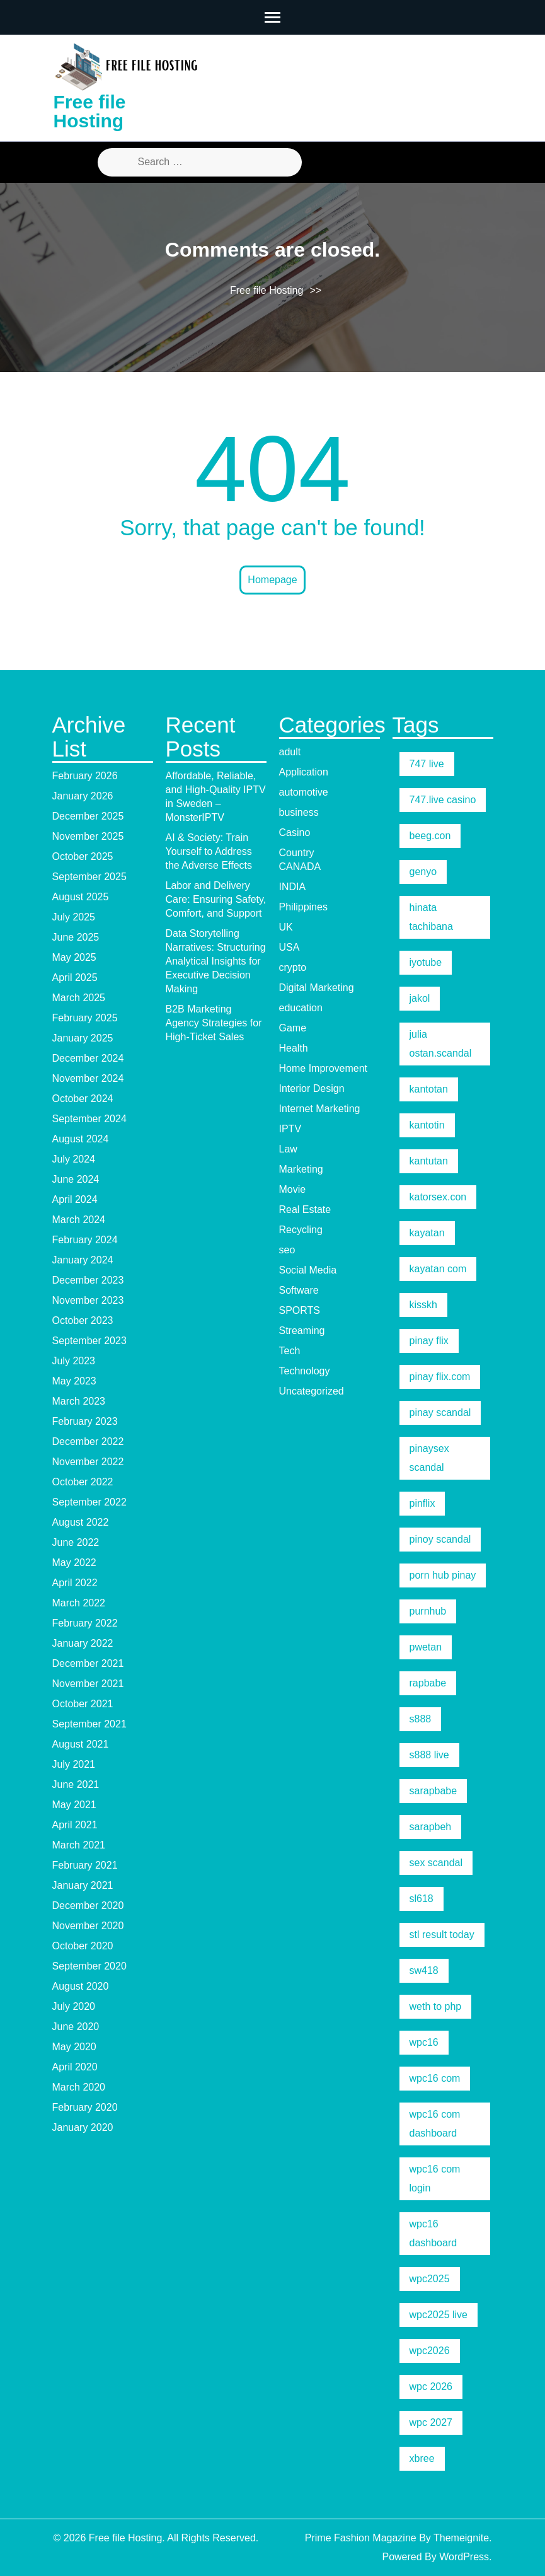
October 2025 (82, 856)
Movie (292, 1189)
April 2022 (75, 1582)
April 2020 (75, 2067)
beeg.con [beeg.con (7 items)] (430, 835)
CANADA (300, 866)
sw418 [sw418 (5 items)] (424, 1970)
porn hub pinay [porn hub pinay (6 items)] (443, 1575)
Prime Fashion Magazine (360, 2537)
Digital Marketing (316, 987)
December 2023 (88, 1280)
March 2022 (79, 1603)
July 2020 (74, 2006)
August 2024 (80, 1139)
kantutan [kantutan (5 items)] (429, 1161)
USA (289, 947)
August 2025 (80, 896)
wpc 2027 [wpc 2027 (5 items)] (431, 2422)
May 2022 (74, 1562)
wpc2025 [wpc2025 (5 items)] (430, 2278)
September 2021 (89, 1724)
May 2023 (74, 1381)
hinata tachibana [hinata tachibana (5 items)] (431, 917)
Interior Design (312, 1088)
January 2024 (82, 1260)
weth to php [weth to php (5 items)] (436, 2006)
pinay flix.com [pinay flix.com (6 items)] (440, 1376)
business (299, 812)
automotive (303, 792)
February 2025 (85, 1017)
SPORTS (300, 1310)
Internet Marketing (319, 1108)
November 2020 (88, 1925)
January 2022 (82, 1643)
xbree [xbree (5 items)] (422, 2458)
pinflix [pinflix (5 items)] (422, 1503)
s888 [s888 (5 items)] (421, 1719)
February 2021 (85, 1865)
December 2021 (88, 1663)
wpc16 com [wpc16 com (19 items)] (435, 2078)
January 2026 (82, 796)
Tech (290, 1350)
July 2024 (74, 1159)
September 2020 (89, 1966)
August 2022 (80, 1522)
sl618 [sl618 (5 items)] (421, 1898)
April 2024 (75, 1199)
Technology (304, 1371)
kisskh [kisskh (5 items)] (423, 1304)
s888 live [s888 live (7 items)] (429, 1754)
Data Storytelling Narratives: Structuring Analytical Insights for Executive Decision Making (216, 961)
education (301, 1007)
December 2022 (88, 1441)
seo (287, 1249)
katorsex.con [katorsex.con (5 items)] (438, 1197)
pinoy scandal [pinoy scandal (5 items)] (440, 1539)
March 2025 (79, 997)
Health (293, 1048)
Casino (295, 832)
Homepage (272, 579)
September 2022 (89, 1502)
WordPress (464, 2556)
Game (293, 1028)
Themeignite (461, 2537)
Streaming (302, 1330)
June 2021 (76, 1784)
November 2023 (88, 1300)
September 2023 (89, 1340)
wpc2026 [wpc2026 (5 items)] (430, 2350)
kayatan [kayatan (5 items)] (427, 1232)
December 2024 (88, 1058)
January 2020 (82, 2127)
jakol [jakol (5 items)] (420, 998)
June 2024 (76, 1179)
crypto (293, 967)
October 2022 (82, 1482)
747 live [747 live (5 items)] (427, 763)
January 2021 (82, 1885)
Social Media (308, 1270)
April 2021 (75, 1824)
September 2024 (89, 1118)
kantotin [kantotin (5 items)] (427, 1125)
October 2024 (82, 1098)
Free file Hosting (90, 111)
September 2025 (89, 876)
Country (296, 852)
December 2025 (88, 816)
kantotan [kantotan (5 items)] (429, 1089)
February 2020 (85, 2107)
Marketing (301, 1169)
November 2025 (88, 836)
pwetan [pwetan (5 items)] (426, 1647)
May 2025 (74, 957)
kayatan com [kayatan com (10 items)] (438, 1268)
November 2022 (88, 1461)
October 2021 (82, 1703)
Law (288, 1149)
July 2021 (74, 1764)
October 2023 (82, 1320)
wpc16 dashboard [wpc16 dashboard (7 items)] (433, 2233)
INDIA (292, 886)
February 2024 (85, 1239)
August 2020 (80, 1986)
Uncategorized (311, 1391)
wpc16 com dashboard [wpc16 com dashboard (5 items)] (435, 2123)
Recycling (301, 1229)
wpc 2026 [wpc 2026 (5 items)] (431, 2386)
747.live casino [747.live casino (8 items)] (443, 799)
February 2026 (85, 775)
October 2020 (82, 1946)
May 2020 (74, 2046)
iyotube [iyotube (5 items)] (426, 962)
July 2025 (74, 917)
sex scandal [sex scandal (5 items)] (436, 1862)
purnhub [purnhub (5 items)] (428, 1611)
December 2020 (88, 1905)
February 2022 (85, 1623)
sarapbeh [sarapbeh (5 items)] (431, 1826)
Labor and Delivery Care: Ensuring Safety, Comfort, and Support (216, 899)
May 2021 (74, 1804)
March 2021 (79, 1845)
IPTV (290, 1128)
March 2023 (79, 1401)
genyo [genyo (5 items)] (423, 871)
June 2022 (76, 1542)
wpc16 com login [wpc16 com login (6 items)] (435, 2178)
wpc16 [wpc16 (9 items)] (424, 2042)
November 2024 (88, 1078)
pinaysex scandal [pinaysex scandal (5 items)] (429, 1458)
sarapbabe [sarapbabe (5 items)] (433, 1790)
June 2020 (76, 2026)
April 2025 (75, 977)
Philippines (303, 907)
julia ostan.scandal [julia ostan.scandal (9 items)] (441, 1044)
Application (303, 772)
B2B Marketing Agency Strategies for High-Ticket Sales (214, 1023)
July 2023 (74, 1360)
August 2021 (80, 1744)
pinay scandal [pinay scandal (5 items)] (440, 1412)
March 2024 (79, 1219)
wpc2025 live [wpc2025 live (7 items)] (439, 2314)
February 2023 (85, 1421)
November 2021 (88, 1683)
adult (290, 751)
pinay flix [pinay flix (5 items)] (429, 1340)
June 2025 (76, 937)
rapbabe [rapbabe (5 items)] (428, 1683)
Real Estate (305, 1209)
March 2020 (79, 2087)
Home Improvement (323, 1068)
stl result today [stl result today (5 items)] (442, 1934)
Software (299, 1290)
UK (286, 927)
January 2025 (82, 1038)
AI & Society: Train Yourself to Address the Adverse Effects (209, 851)
